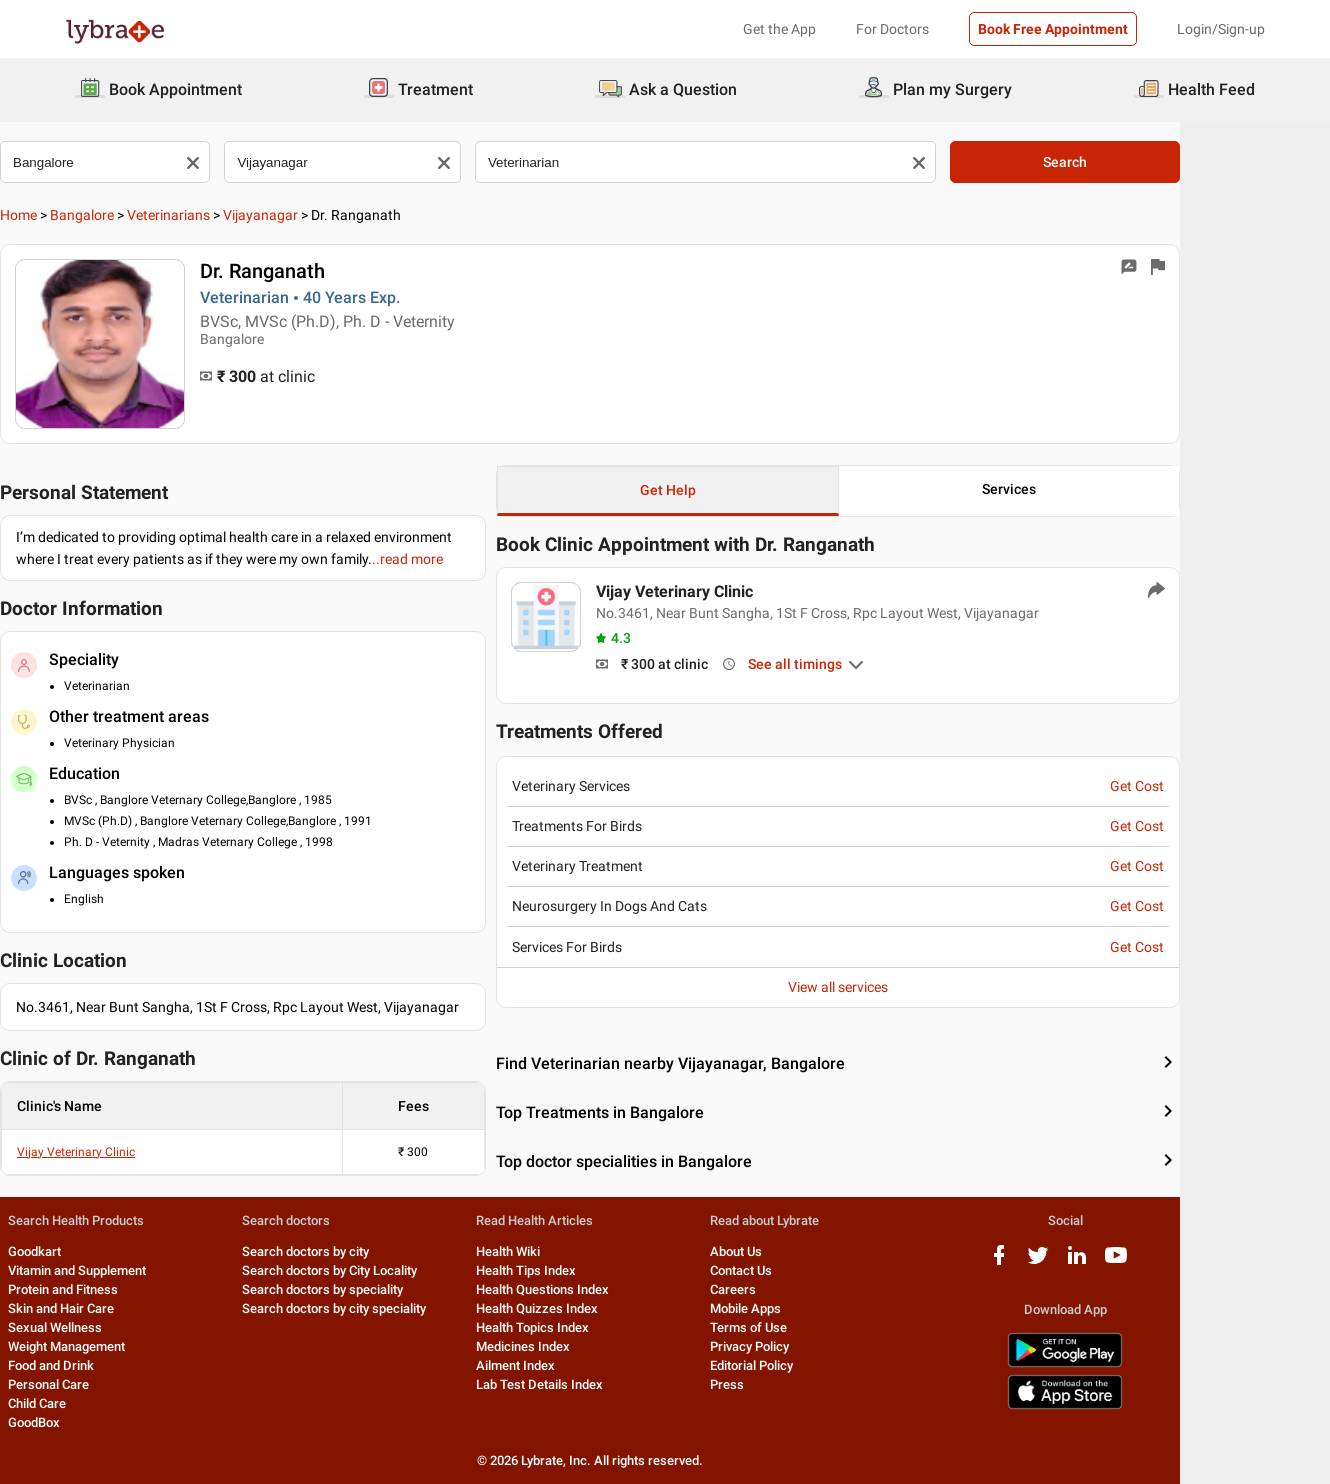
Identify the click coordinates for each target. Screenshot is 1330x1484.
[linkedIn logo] (1167, 1262)
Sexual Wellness (112, 1327)
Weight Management (123, 1346)
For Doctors (892, 29)
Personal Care (105, 1384)
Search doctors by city (369, 1251)
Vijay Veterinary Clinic (141, 1152)
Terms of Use (825, 1327)
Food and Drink (108, 1365)
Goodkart (91, 1251)
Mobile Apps (822, 1308)
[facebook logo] (1089, 1262)
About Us (813, 1251)
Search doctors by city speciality (398, 1308)
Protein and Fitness (120, 1289)
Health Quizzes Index (608, 1308)
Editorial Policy (828, 1365)
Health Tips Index (597, 1270)
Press (804, 1384)
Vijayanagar (325, 215)
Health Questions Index (613, 1289)
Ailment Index (586, 1365)
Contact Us (818, 1270)
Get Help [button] (744, 490)
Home (83, 215)
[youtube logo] (1206, 1262)
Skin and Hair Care (118, 1308)
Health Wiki (579, 1251)
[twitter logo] (1128, 1262)
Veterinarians (233, 215)
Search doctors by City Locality (393, 1270)
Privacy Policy (826, 1346)
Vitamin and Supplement (134, 1270)
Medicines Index (594, 1346)
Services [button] (1091, 489)
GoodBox (91, 1422)
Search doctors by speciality (386, 1289)
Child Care (94, 1403)
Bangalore (147, 215)
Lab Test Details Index (610, 1384)
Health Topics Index (603, 1327)
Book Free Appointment (1053, 29)
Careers (810, 1289)
